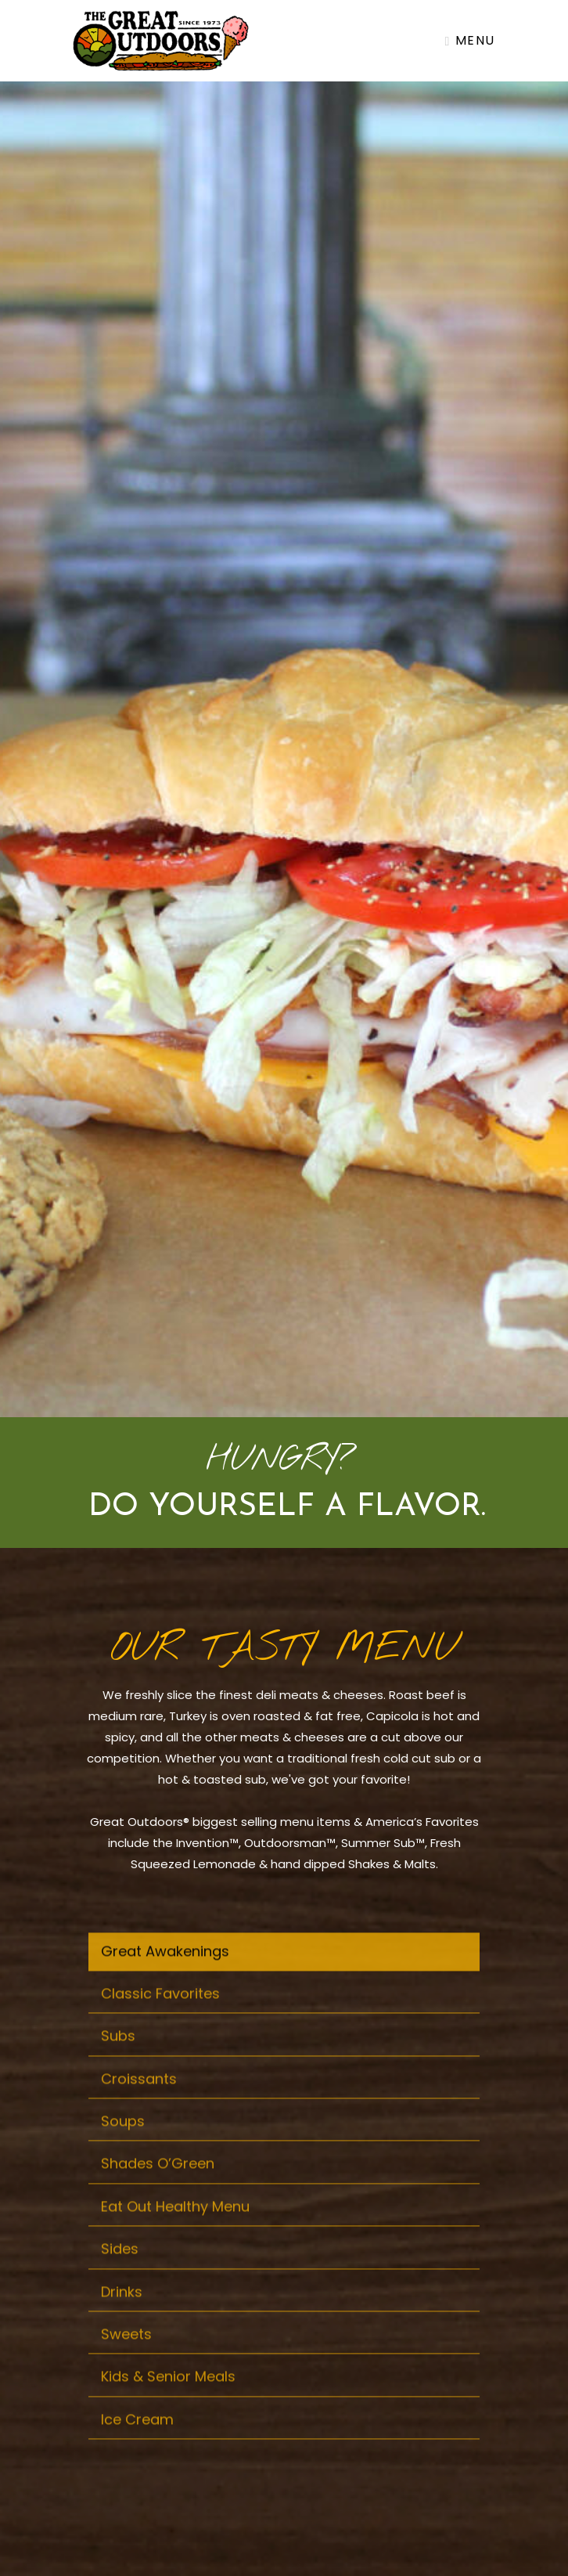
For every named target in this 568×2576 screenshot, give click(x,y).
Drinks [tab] (121, 2320)
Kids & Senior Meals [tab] (168, 2405)
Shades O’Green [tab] (157, 2193)
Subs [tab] (118, 2065)
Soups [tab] (123, 2150)
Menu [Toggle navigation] (470, 40)
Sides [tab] (119, 2278)
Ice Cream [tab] (137, 2448)
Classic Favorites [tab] (160, 2023)
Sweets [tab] (126, 2363)
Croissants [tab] (139, 2107)
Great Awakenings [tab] (165, 1980)
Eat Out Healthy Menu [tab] (175, 2236)
